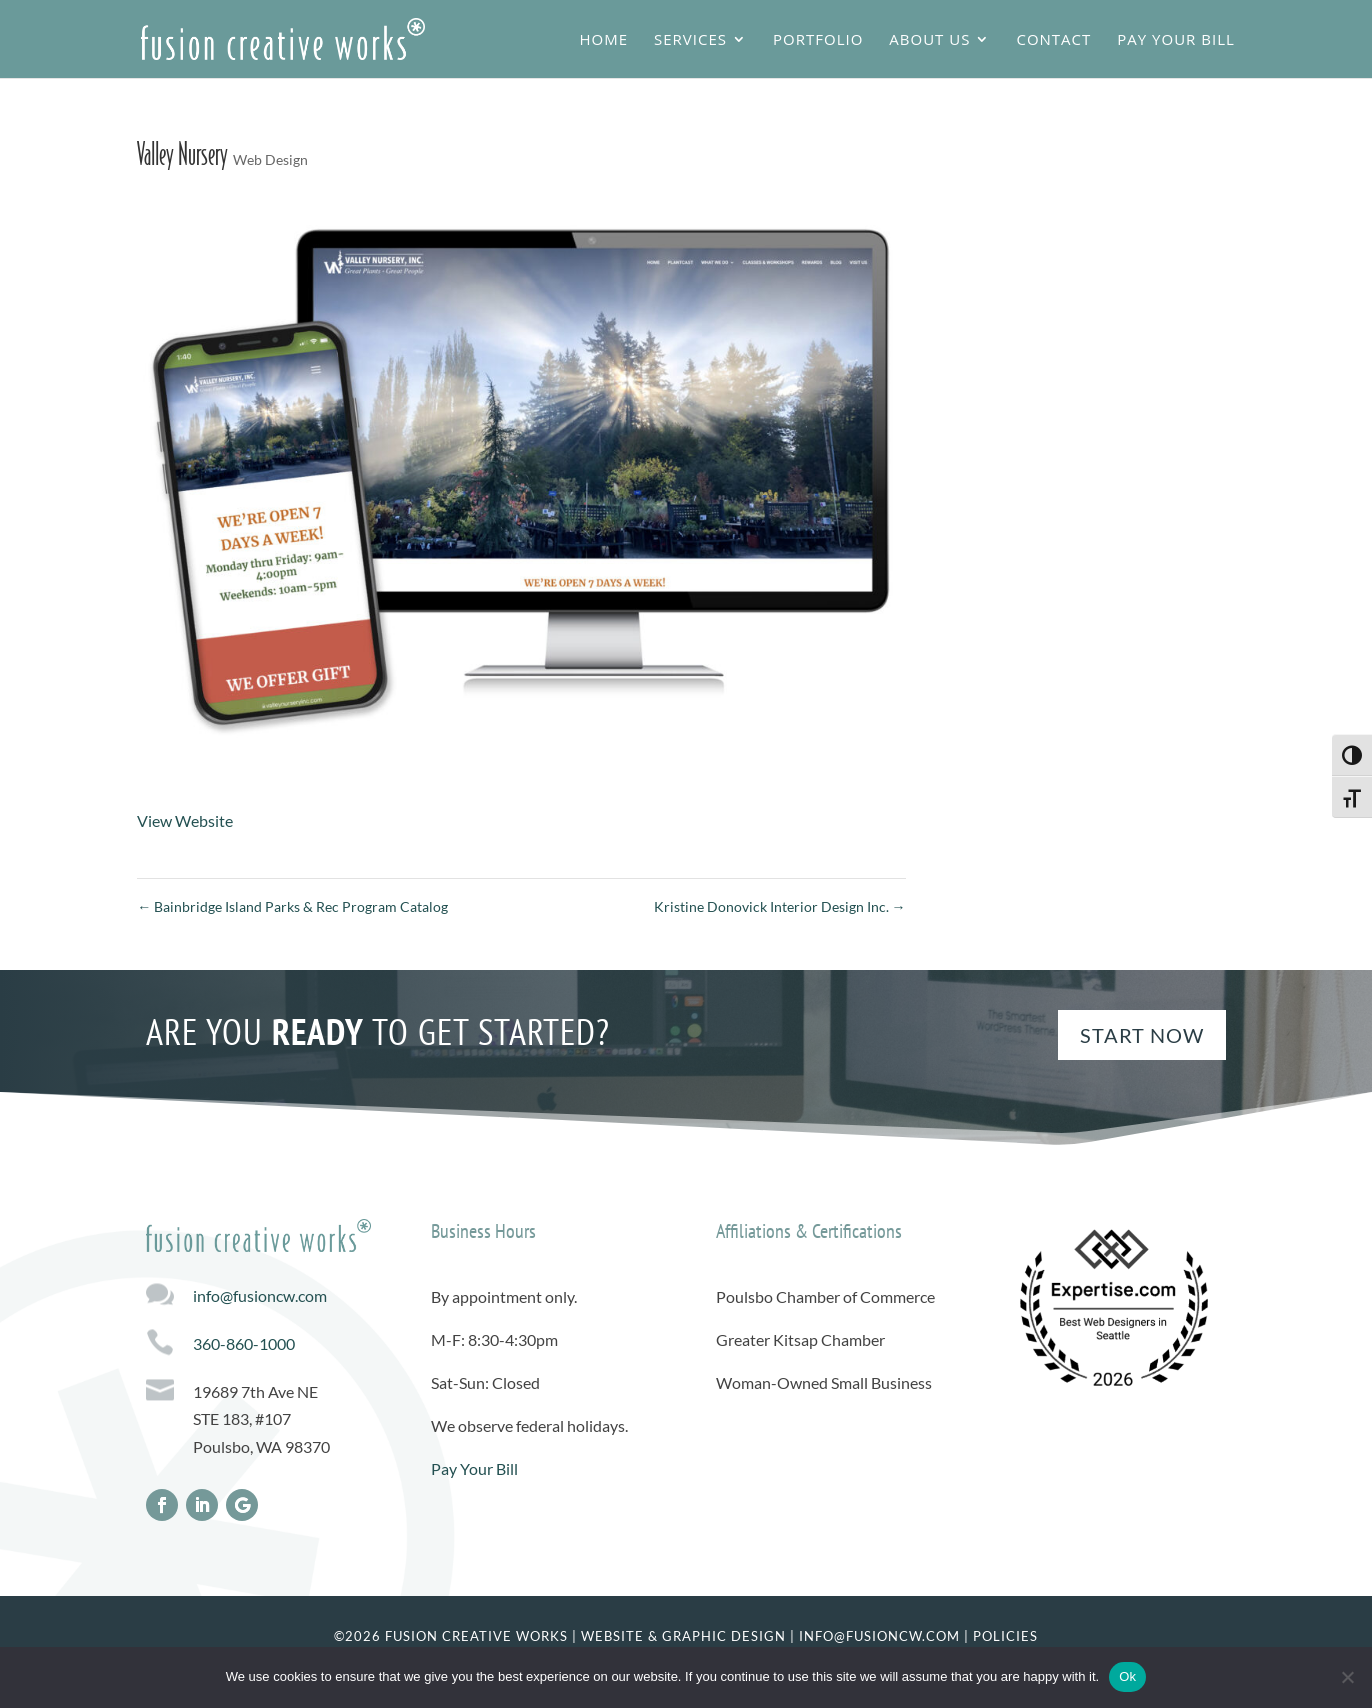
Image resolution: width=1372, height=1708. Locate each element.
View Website (185, 820)
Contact (1053, 40)
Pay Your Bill (1175, 40)
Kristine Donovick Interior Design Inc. (780, 906)
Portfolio (818, 40)
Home (603, 40)
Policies (1005, 1636)
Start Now (1142, 1035)
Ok (1127, 1676)
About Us (929, 40)
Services (690, 40)
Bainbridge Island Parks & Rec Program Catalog (292, 906)
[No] (1347, 1677)
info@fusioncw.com (260, 1295)
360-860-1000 (244, 1343)
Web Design (270, 159)
